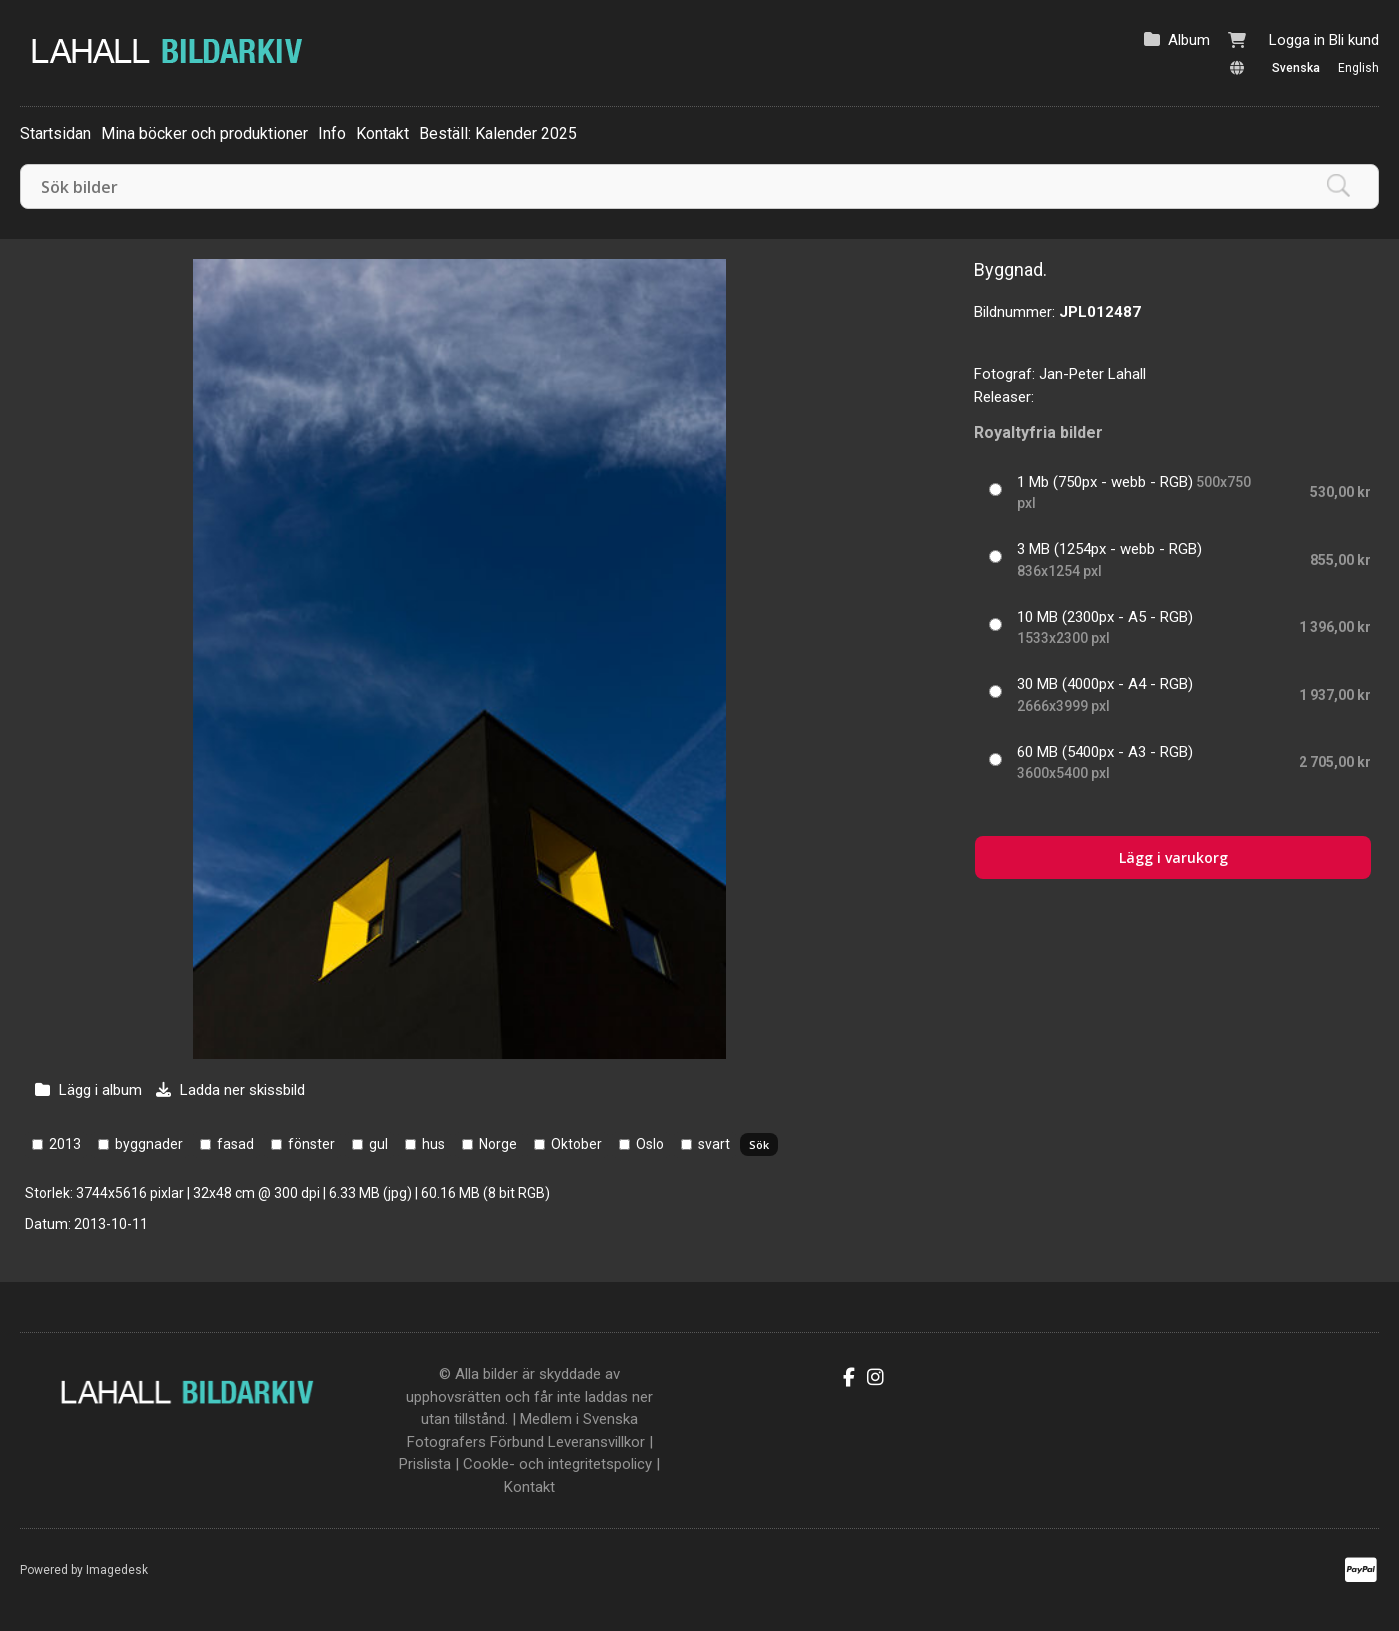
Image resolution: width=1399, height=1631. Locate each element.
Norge (498, 1144)
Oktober (576, 1144)
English (1358, 68)
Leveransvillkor (596, 1442)
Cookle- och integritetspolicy (557, 1464)
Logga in (1297, 40)
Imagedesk (117, 1570)
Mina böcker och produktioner (204, 133)
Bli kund (1354, 40)
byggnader (149, 1144)
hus (433, 1144)
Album (1189, 40)
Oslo (650, 1144)
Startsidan (55, 133)
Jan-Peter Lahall (1092, 374)
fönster (311, 1144)
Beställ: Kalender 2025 (498, 133)
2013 (65, 1144)
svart (714, 1144)
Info (332, 133)
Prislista (425, 1464)
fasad (235, 1144)
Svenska (1296, 68)
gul (378, 1144)
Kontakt (382, 133)
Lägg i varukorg (1173, 857)
